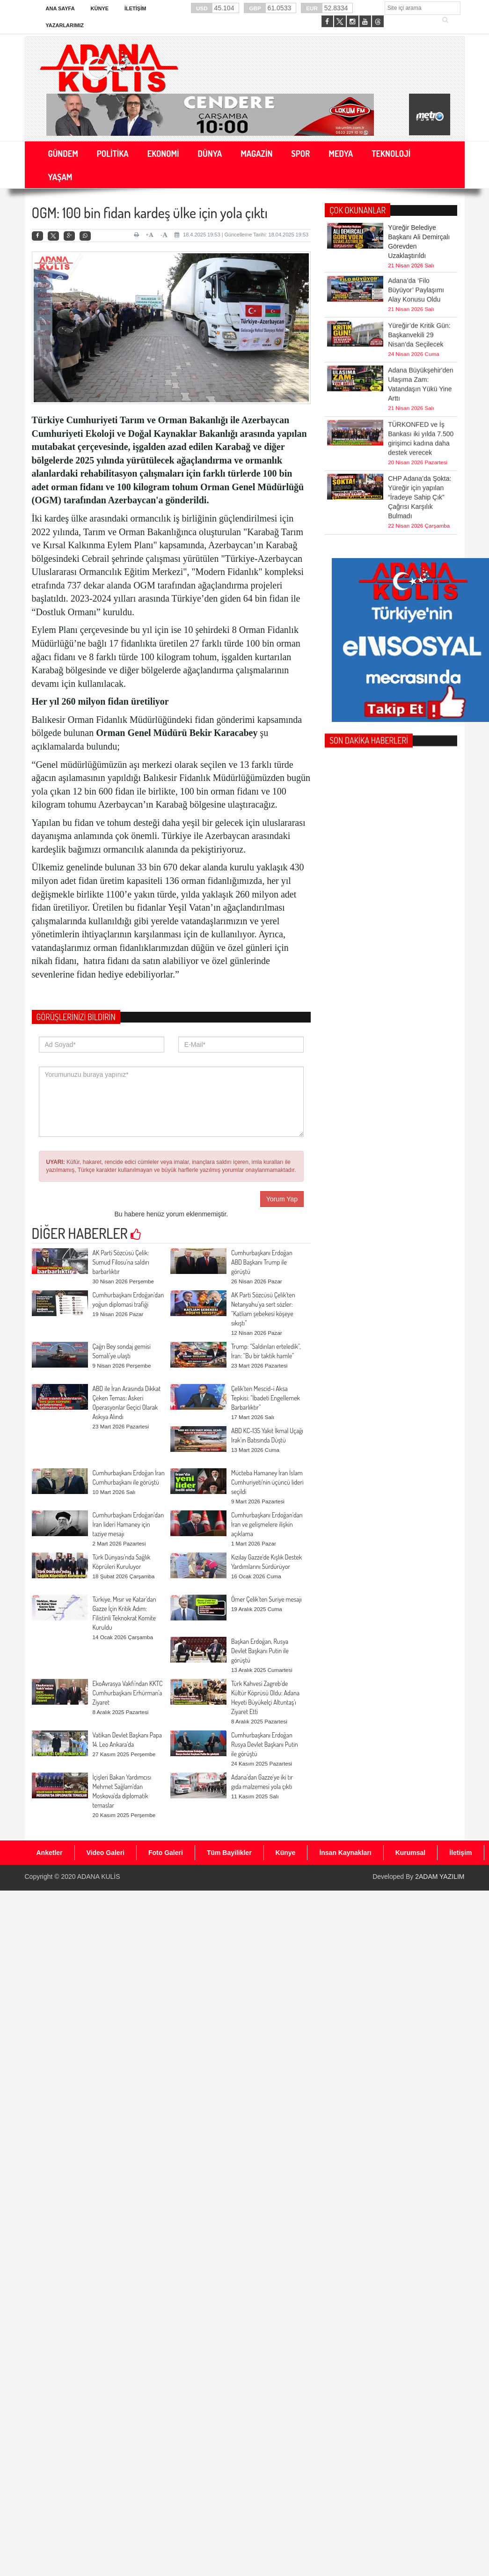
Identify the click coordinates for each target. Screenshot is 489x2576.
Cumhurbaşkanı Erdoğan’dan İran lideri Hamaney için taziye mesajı (128, 1524)
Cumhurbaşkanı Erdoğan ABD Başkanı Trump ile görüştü (261, 1262)
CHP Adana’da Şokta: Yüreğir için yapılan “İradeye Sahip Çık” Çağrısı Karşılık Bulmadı (419, 448)
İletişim (135, 8)
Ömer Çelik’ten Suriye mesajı (266, 1599)
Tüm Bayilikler (229, 1852)
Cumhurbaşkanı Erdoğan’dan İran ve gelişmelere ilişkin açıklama (267, 1524)
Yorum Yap (282, 1199)
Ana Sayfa (60, 8)
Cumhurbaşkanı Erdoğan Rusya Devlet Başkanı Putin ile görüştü (264, 1744)
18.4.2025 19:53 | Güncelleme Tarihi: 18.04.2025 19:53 (241, 234)
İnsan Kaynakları (345, 1852)
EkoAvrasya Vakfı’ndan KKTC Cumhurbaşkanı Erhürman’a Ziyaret (128, 1692)
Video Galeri (105, 1852)
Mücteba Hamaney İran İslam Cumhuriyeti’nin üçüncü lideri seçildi (267, 1482)
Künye (100, 8)
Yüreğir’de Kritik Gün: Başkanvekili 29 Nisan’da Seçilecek (419, 302)
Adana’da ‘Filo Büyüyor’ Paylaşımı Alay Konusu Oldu (416, 257)
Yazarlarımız (65, 25)
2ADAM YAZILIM (439, 1876)
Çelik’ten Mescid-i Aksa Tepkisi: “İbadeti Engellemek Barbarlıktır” (265, 1397)
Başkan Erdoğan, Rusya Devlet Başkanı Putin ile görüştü (260, 1650)
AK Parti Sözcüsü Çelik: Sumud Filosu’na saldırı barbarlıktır (121, 1262)
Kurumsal (410, 1852)
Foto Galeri (165, 1852)
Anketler (49, 1852)
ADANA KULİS (98, 1876)
